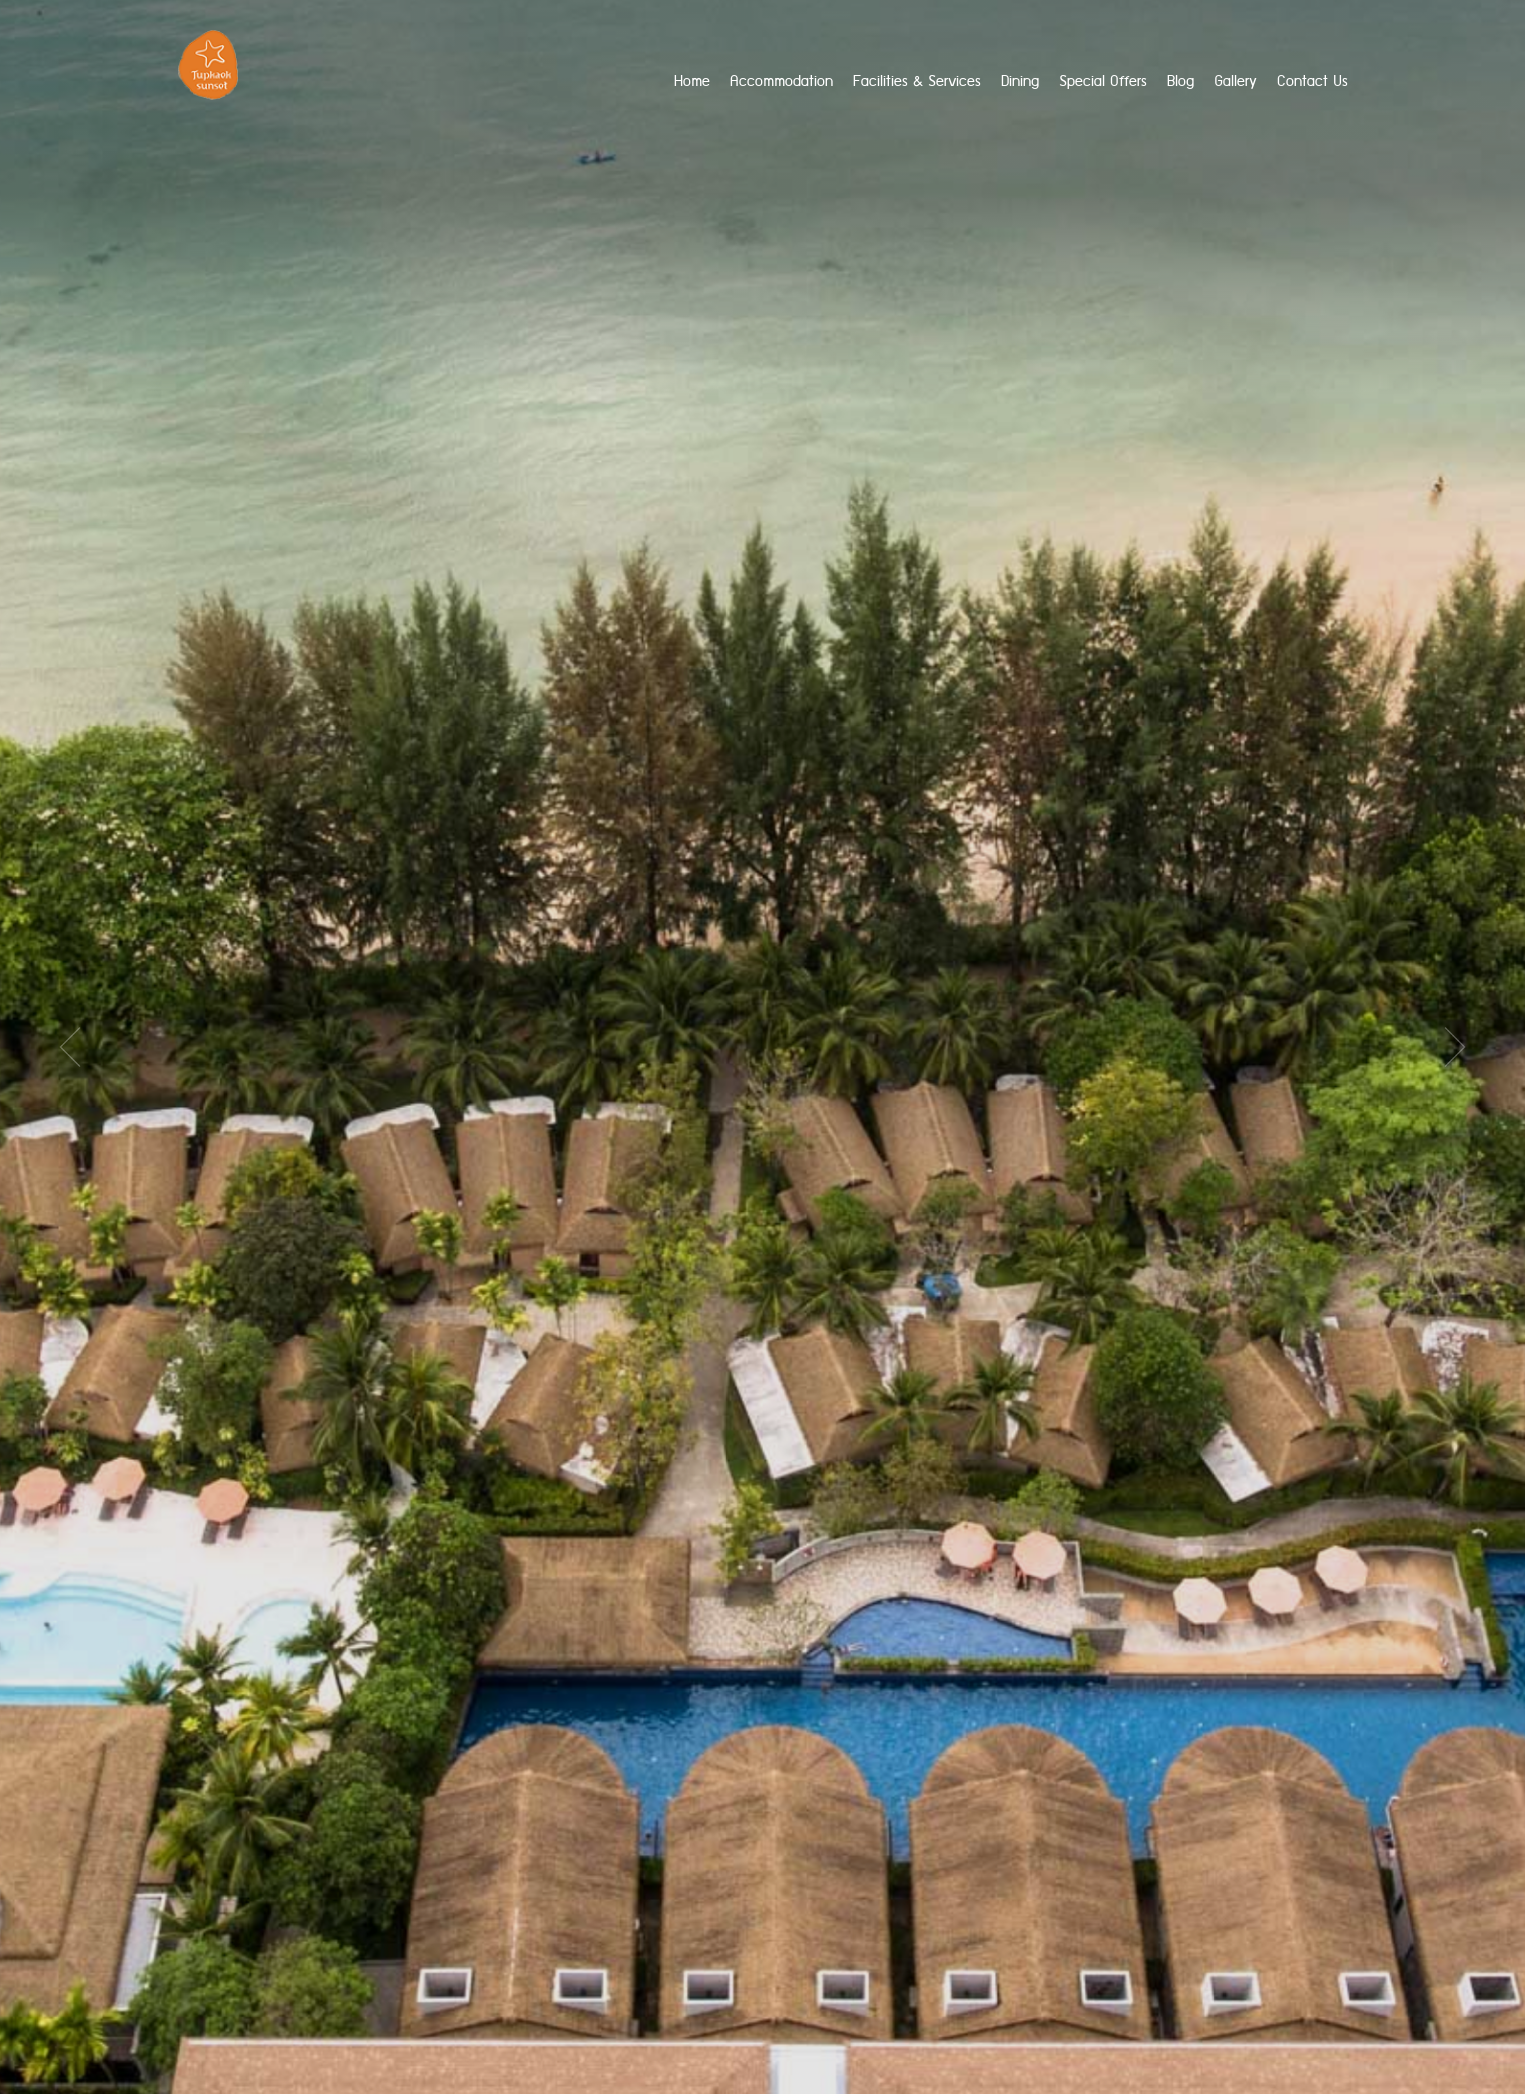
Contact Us (1312, 81)
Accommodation (781, 81)
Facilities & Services (917, 81)
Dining (1020, 81)
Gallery (1235, 81)
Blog (1180, 81)
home (692, 81)
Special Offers (1103, 81)
